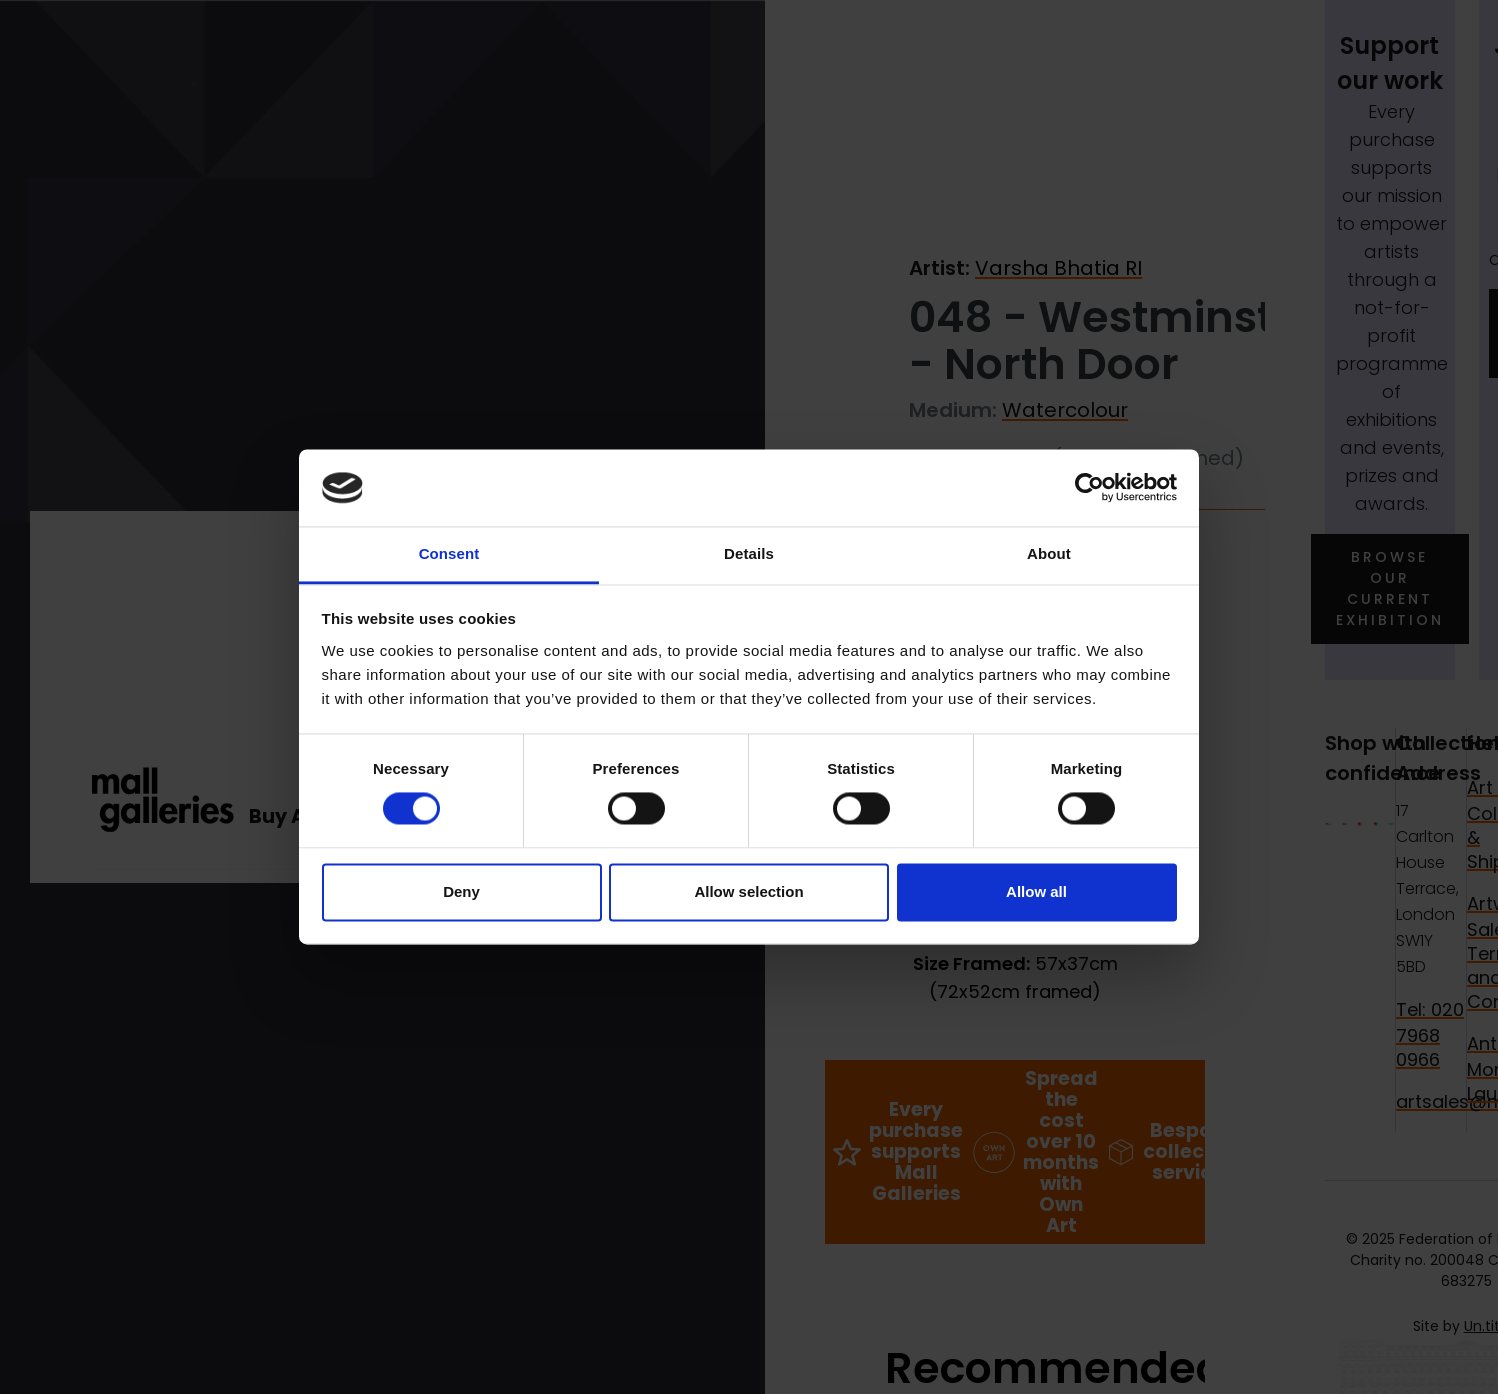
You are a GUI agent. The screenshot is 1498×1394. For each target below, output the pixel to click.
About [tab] (1049, 553)
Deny (461, 891)
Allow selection (748, 891)
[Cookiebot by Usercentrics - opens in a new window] (1089, 488)
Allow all (1036, 891)
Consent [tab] (449, 553)
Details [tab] (749, 553)
